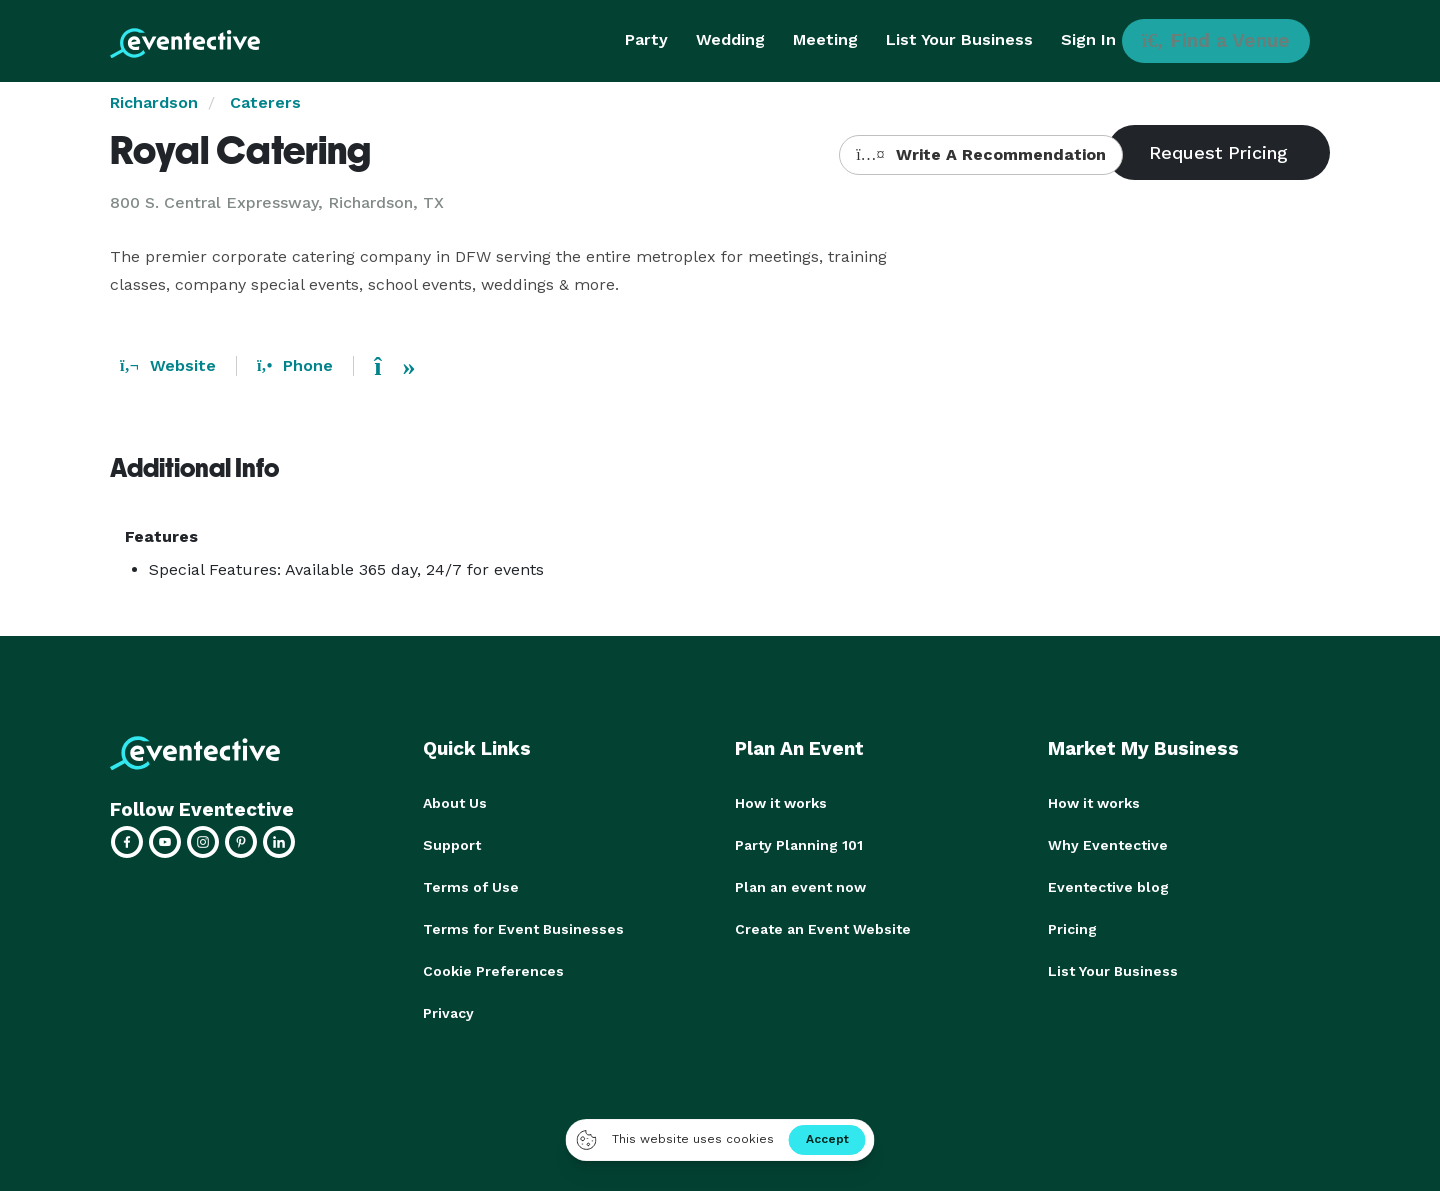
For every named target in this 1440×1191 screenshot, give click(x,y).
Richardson (154, 102)
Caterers (265, 102)
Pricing (1072, 929)
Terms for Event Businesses (523, 929)
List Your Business (959, 39)
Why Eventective (1108, 845)
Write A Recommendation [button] (980, 154)
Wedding (730, 39)
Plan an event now (800, 887)
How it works (781, 803)
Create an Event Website (823, 929)
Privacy (448, 1013)
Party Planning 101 (799, 845)
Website (168, 365)
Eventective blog (1108, 887)
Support (452, 845)
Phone (295, 365)
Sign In (1088, 39)
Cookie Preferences (493, 971)
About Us (455, 803)
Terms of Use (471, 887)
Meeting (825, 39)
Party (646, 39)
